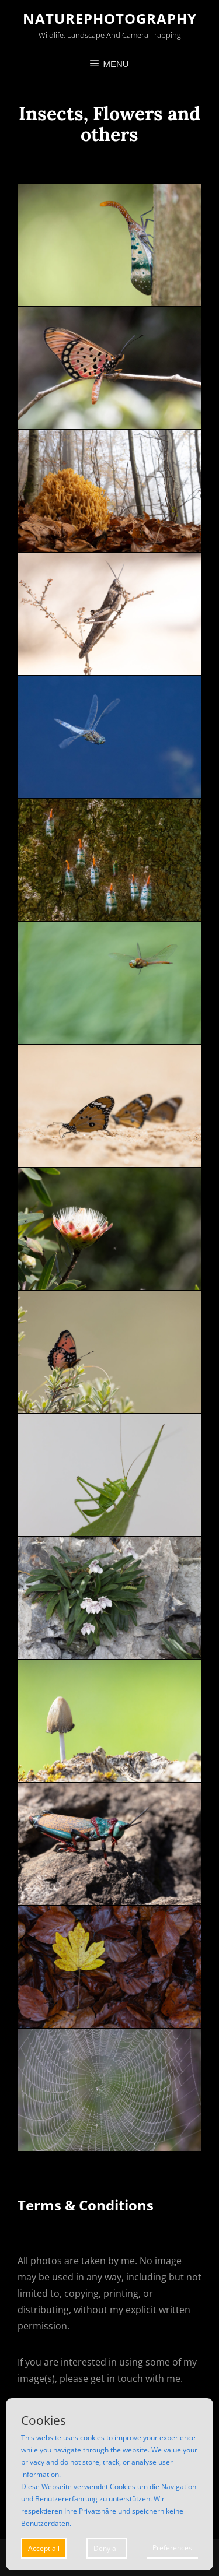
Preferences (172, 2548)
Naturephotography (110, 18)
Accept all (44, 2548)
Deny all (106, 2548)
